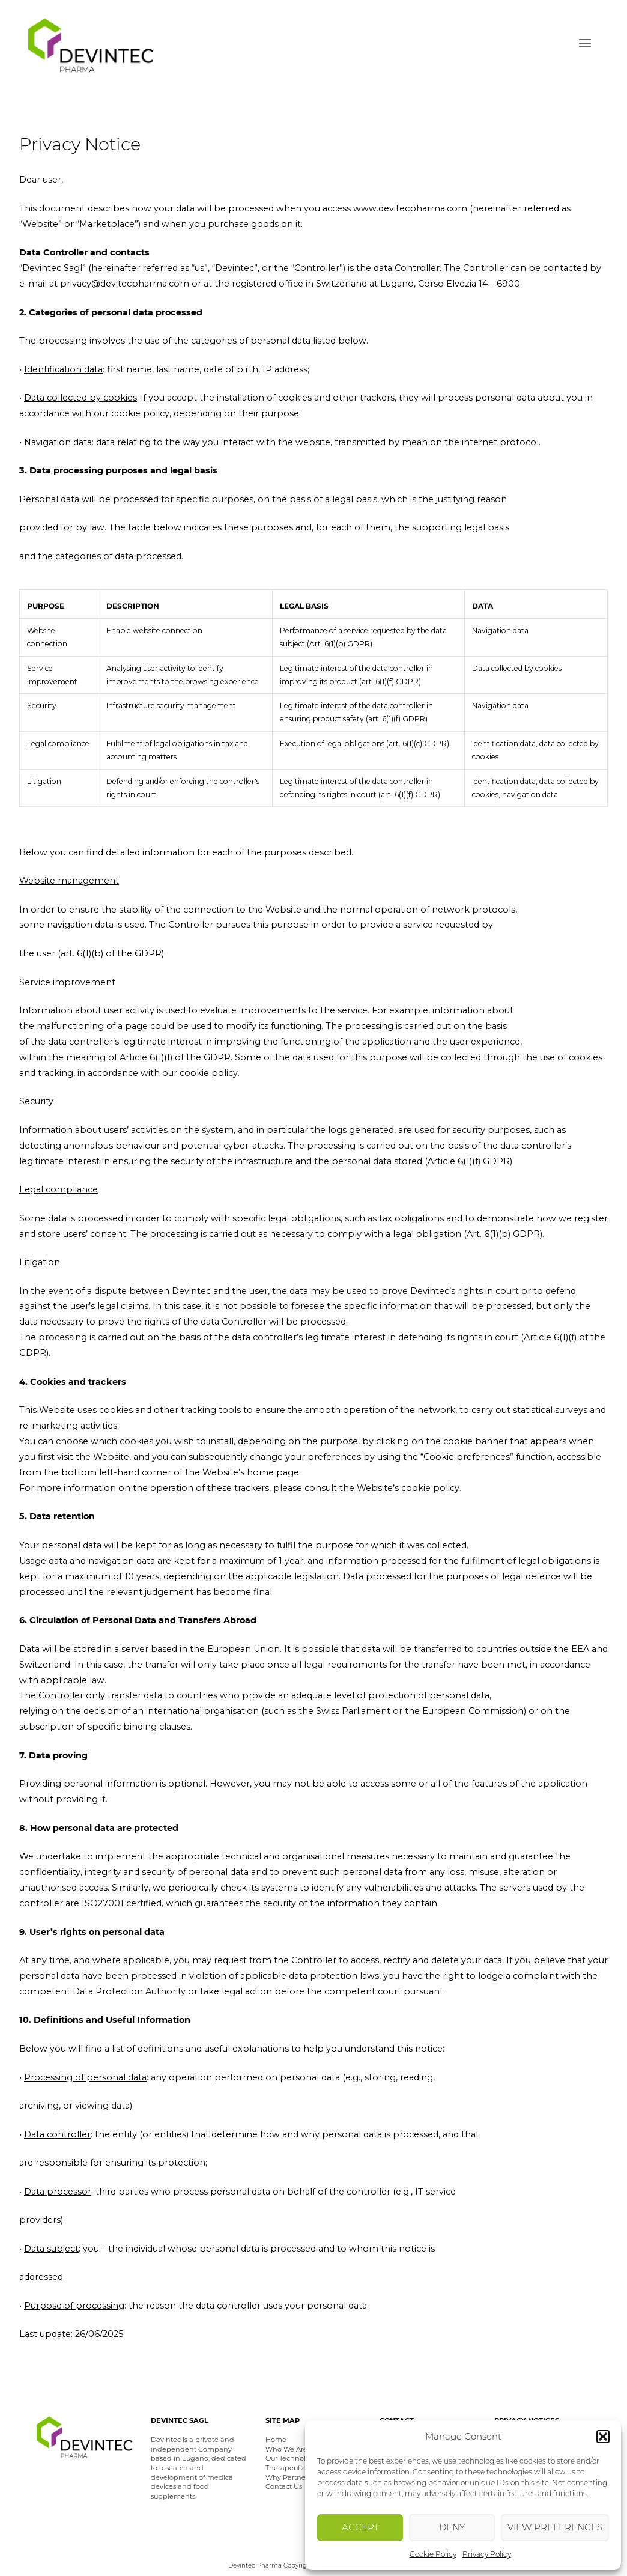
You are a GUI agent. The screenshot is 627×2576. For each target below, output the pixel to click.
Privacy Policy (486, 2554)
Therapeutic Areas (295, 2468)
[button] (603, 2437)
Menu (585, 44)
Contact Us (283, 2486)
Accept (360, 2527)
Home (275, 2439)
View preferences (554, 2527)
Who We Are (286, 2449)
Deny (452, 2527)
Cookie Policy (433, 2554)
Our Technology (291, 2458)
